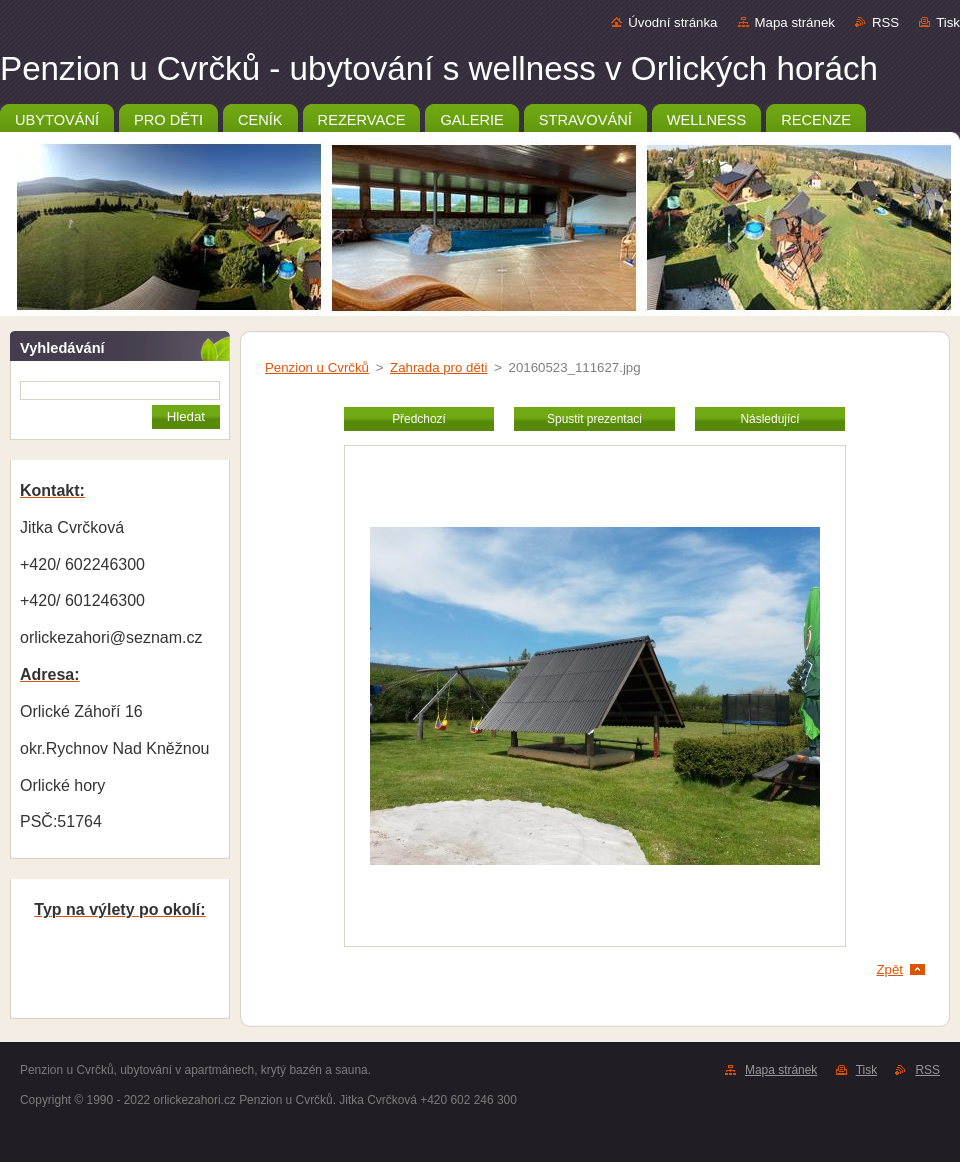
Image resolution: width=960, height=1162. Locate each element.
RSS (885, 22)
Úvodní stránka (672, 22)
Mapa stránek (795, 22)
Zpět (889, 969)
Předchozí (419, 419)
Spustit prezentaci (594, 419)
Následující (769, 419)
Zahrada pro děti (438, 367)
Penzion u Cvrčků (317, 367)
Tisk (948, 22)
